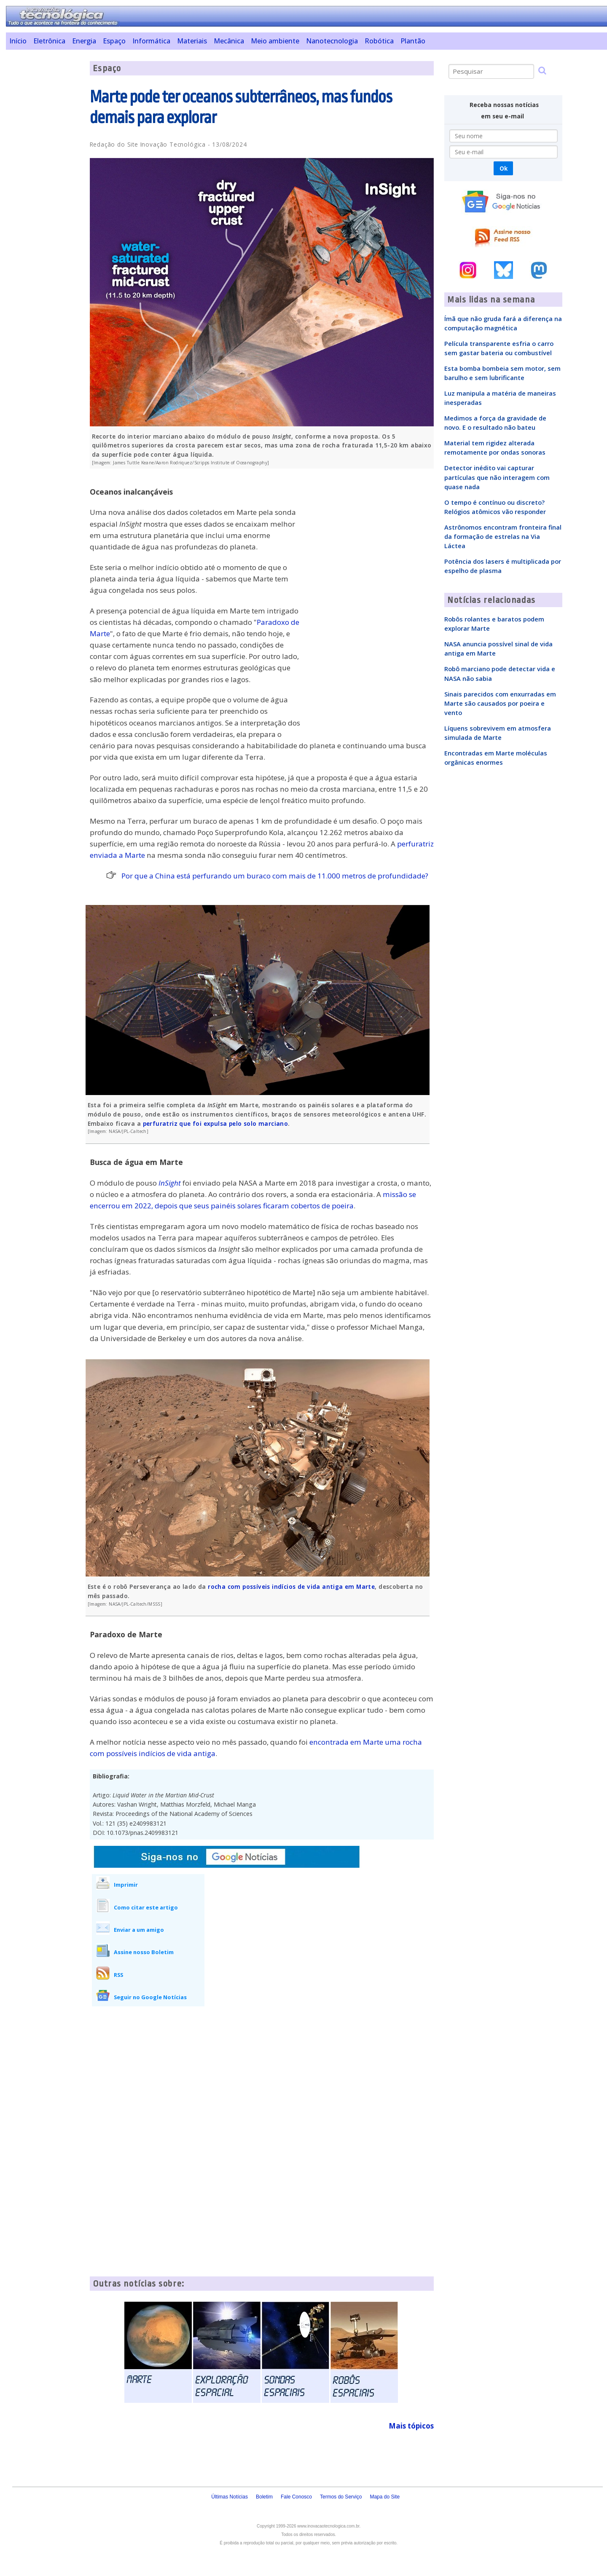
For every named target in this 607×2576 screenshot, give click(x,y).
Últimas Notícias (229, 2497)
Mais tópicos (411, 2426)
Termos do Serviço (341, 2497)
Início (18, 41)
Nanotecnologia (332, 41)
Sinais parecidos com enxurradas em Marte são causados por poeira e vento (500, 703)
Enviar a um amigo (139, 1929)
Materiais (192, 41)
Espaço (114, 41)
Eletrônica (49, 41)
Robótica (379, 41)
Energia (84, 41)
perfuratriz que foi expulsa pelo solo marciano (215, 1123)
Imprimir (126, 1884)
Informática (151, 41)
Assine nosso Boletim (144, 1952)
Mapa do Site (385, 2497)
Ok (504, 168)
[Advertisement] (44, 187)
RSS (118, 1975)
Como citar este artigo (146, 1907)
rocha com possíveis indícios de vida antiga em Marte (291, 1587)
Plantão (412, 41)
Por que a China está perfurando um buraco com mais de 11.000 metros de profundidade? (274, 876)
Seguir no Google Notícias (150, 1997)
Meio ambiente (275, 41)
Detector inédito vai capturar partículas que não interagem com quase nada (497, 476)
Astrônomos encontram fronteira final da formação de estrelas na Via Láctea (502, 536)
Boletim (264, 2497)
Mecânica (229, 41)
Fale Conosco (296, 2497)
